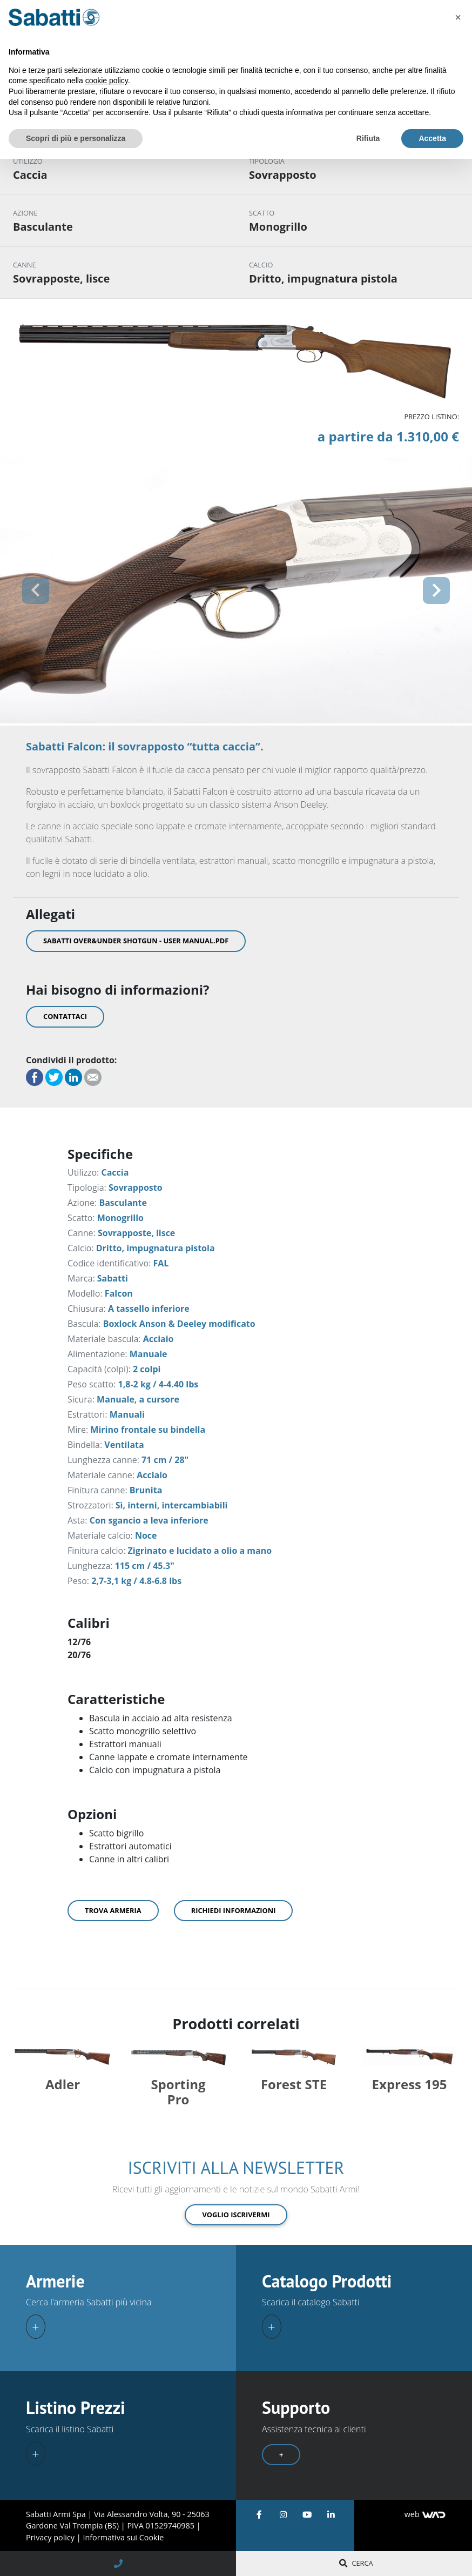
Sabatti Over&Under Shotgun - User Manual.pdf (135, 940)
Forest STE (294, 2081)
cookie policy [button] (106, 80)
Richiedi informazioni (233, 1910)
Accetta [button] (432, 138)
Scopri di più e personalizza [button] (75, 138)
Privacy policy (51, 2535)
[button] (35, 590)
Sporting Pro (178, 2088)
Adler (62, 2081)
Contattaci (65, 1016)
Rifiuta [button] (368, 138)
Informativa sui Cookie (123, 2535)
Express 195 (409, 2081)
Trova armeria (113, 1910)
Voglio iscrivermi (235, 2211)
